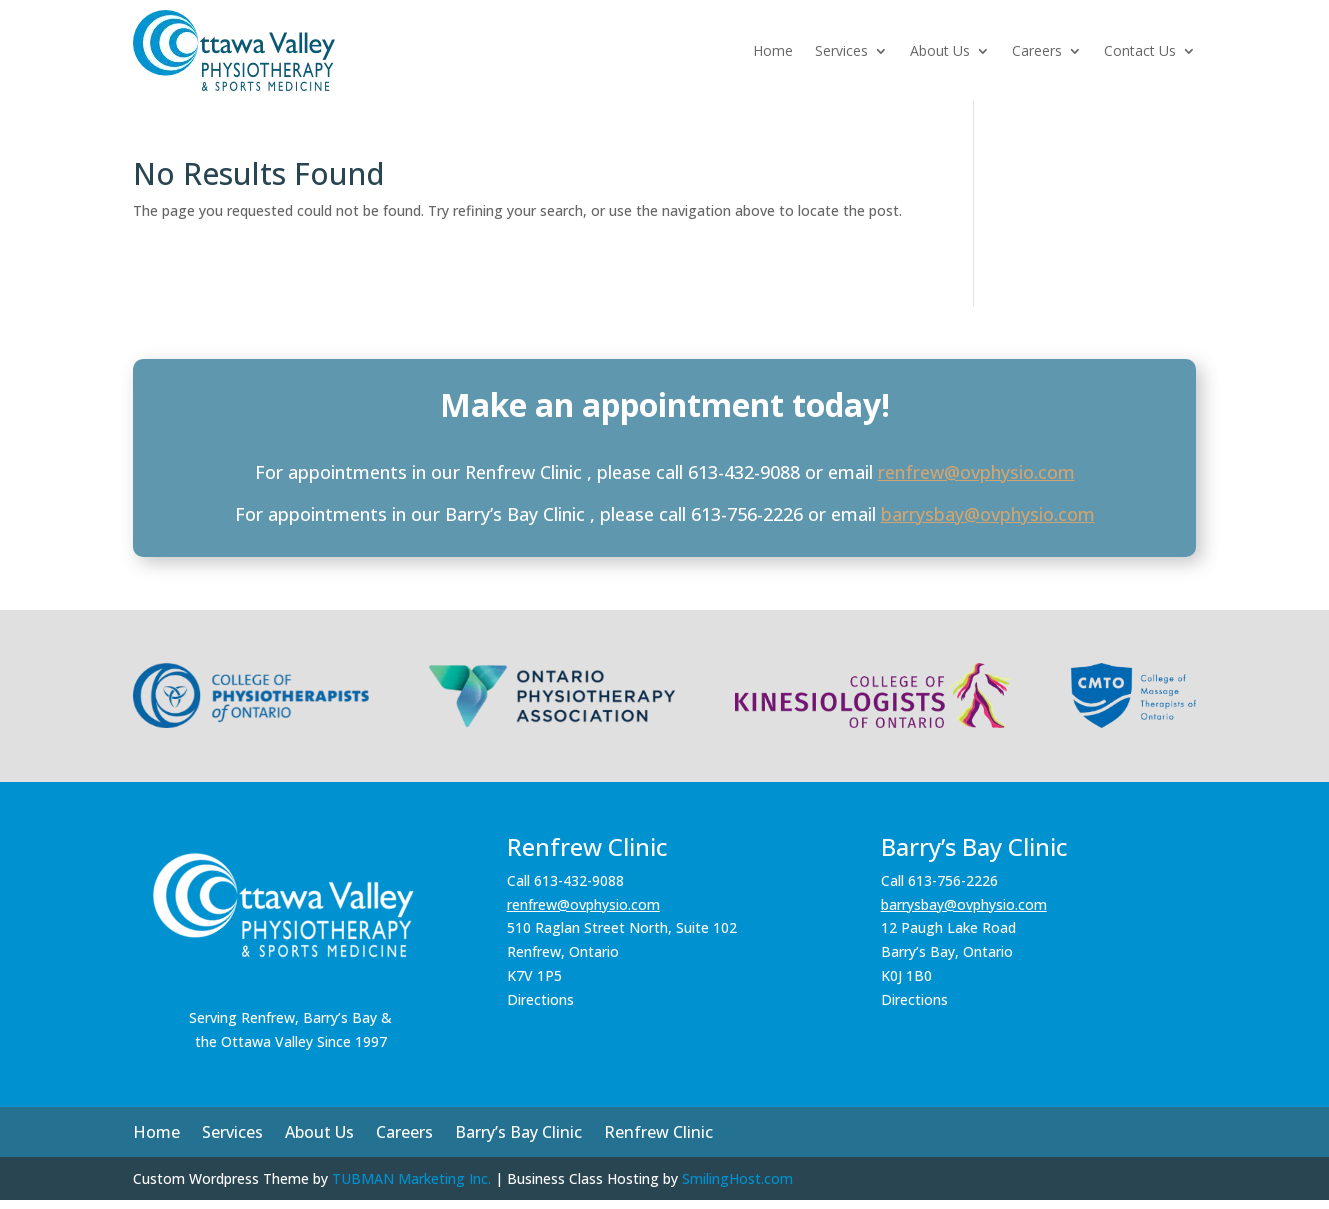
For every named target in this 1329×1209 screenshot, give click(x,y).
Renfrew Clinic (658, 1134)
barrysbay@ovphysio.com (988, 514)
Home (773, 50)
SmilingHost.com (737, 1178)
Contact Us (1140, 50)
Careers (1037, 50)
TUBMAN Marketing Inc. (411, 1178)
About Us (940, 50)
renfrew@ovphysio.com (976, 472)
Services (841, 50)
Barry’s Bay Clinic (518, 1134)
